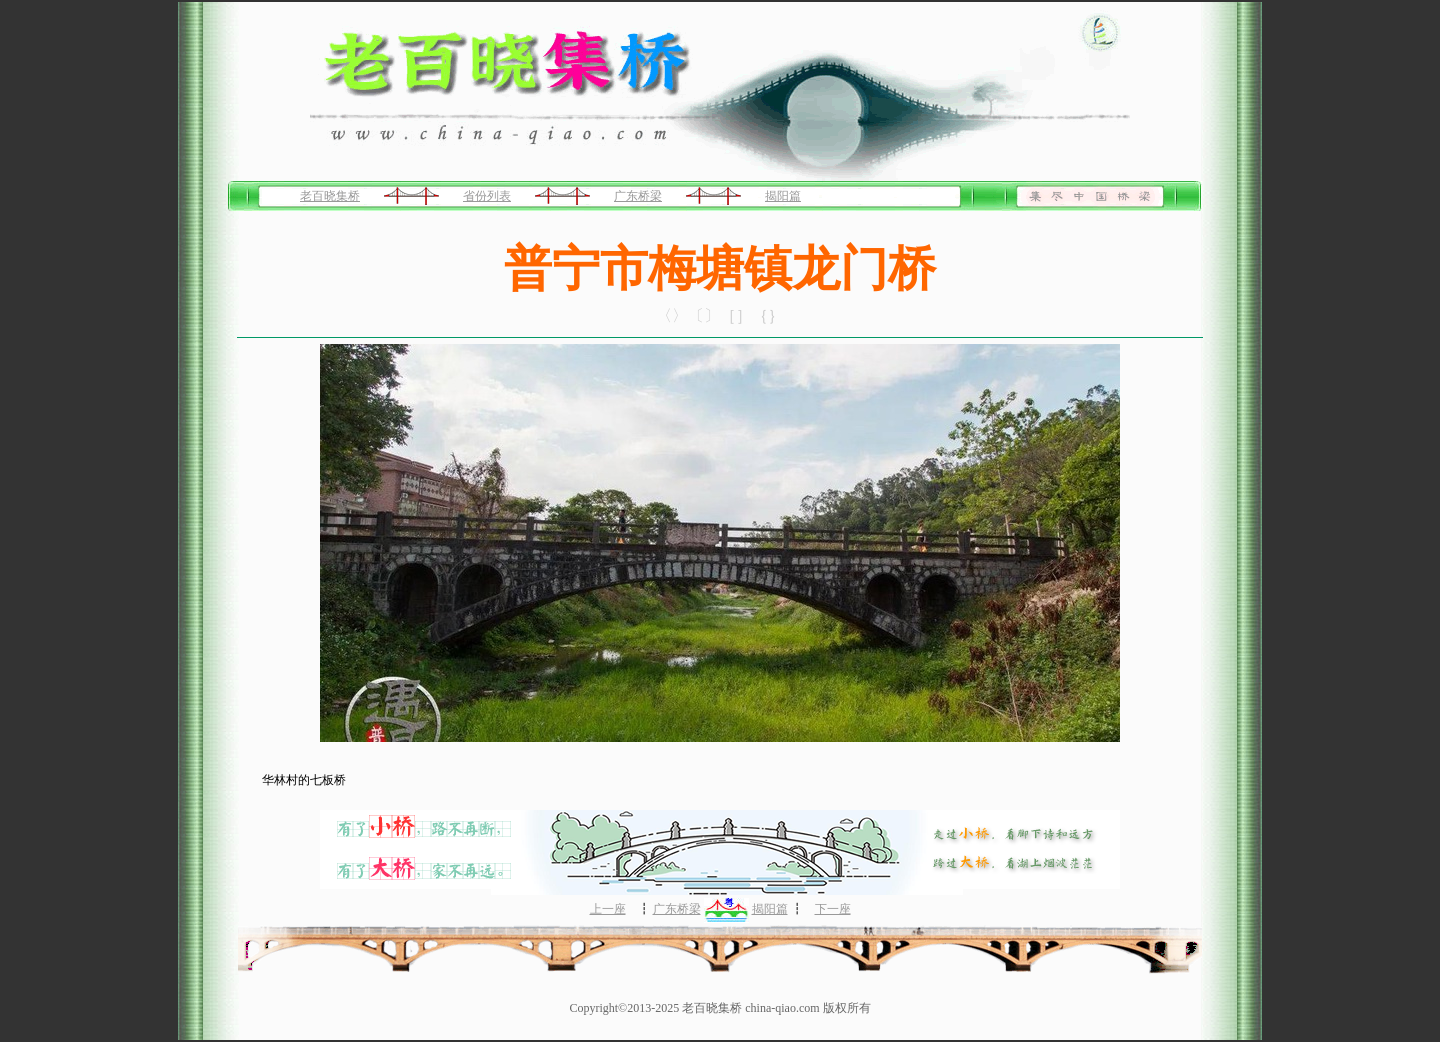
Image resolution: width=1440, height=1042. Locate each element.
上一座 (608, 909)
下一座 (833, 909)
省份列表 (487, 196)
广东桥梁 (638, 196)
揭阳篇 (783, 196)
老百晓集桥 (330, 196)
